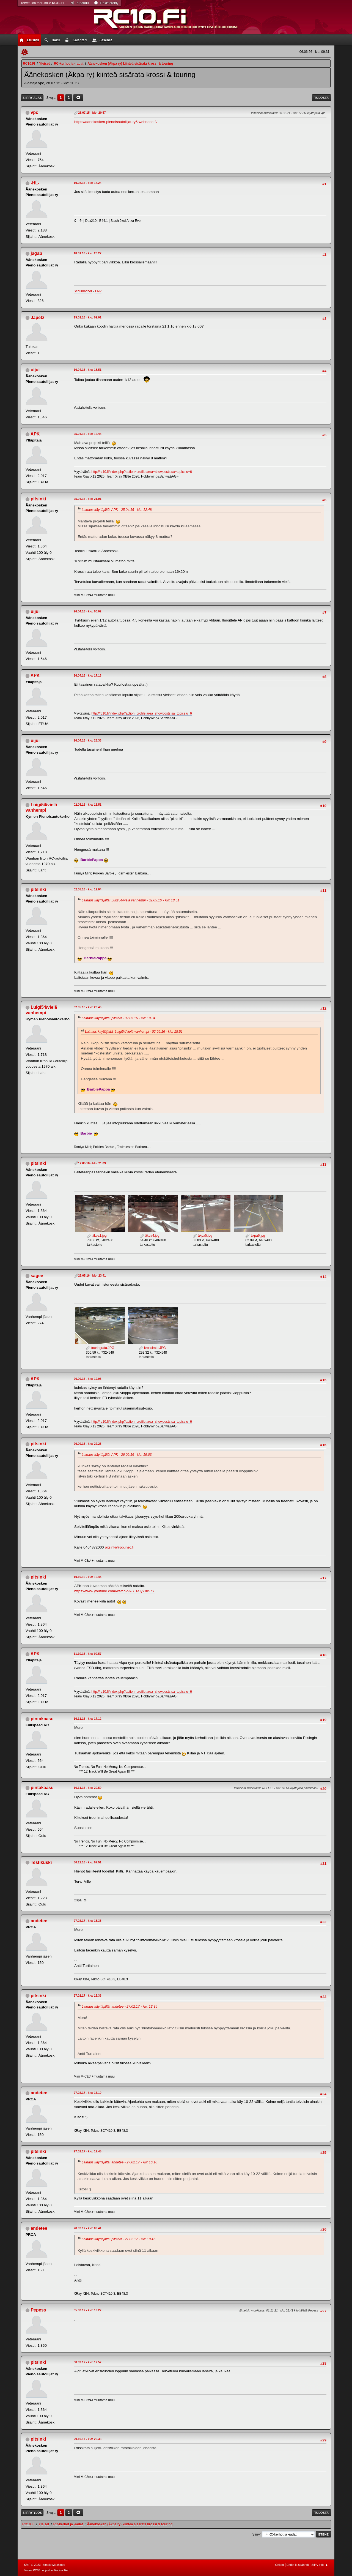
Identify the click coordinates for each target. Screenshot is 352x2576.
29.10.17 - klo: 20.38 (87, 2439)
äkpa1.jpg (96, 1235)
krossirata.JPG (152, 1348)
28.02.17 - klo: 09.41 (87, 2228)
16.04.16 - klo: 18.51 (87, 369)
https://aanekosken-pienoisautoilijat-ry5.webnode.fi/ (115, 122)
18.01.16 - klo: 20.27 (87, 253)
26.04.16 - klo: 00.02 (87, 611)
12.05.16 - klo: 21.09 (92, 1163)
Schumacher (83, 291)
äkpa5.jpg (202, 1235)
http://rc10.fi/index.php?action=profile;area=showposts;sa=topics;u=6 (142, 472)
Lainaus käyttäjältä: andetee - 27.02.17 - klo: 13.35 (119, 2006)
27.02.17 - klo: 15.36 (87, 1995)
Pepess (38, 2310)
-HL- (35, 183)
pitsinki (38, 499)
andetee (39, 1920)
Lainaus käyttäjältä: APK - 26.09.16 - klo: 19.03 (117, 1455)
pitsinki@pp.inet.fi (119, 1547)
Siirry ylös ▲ (320, 2564)
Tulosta (321, 97)
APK (35, 434)
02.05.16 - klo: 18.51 (87, 804)
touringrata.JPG (100, 1348)
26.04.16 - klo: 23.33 (87, 740)
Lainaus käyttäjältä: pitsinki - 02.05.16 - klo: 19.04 (118, 1018)
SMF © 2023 (32, 2564)
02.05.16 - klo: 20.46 (87, 1007)
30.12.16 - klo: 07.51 (87, 1862)
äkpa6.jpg (255, 1235)
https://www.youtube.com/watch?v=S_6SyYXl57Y (114, 1591)
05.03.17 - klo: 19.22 (87, 2310)
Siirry (256, 2534)
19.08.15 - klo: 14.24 (87, 182)
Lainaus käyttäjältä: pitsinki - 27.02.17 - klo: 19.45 (118, 2239)
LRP (98, 291)
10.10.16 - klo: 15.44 (87, 1577)
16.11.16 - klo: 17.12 (87, 1718)
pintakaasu (42, 1718)
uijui (35, 369)
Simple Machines (53, 2564)
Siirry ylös (32, 2512)
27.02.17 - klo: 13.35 (87, 1920)
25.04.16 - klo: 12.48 (87, 433)
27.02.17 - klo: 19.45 (87, 2151)
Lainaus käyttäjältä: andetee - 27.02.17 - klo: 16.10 (119, 2162)
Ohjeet (279, 2564)
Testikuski (41, 1862)
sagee (37, 1275)
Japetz (37, 317)
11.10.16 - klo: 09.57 (87, 1653)
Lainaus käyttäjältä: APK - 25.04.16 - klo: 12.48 (117, 510)
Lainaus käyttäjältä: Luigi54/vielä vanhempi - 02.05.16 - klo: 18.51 (130, 900)
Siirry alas (32, 97)
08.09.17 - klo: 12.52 (87, 2362)
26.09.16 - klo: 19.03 (87, 1378)
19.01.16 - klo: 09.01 (87, 317)
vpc (34, 112)
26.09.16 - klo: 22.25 (87, 1443)
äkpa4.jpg (149, 1235)
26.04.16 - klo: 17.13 (87, 675)
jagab (36, 253)
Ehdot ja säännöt (298, 2564)
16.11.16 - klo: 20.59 (87, 1787)
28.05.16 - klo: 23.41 (92, 1275)
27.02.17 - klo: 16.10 (87, 2092)
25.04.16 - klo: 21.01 (87, 498)
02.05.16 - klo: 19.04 (87, 889)
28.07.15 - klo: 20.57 (92, 112)
